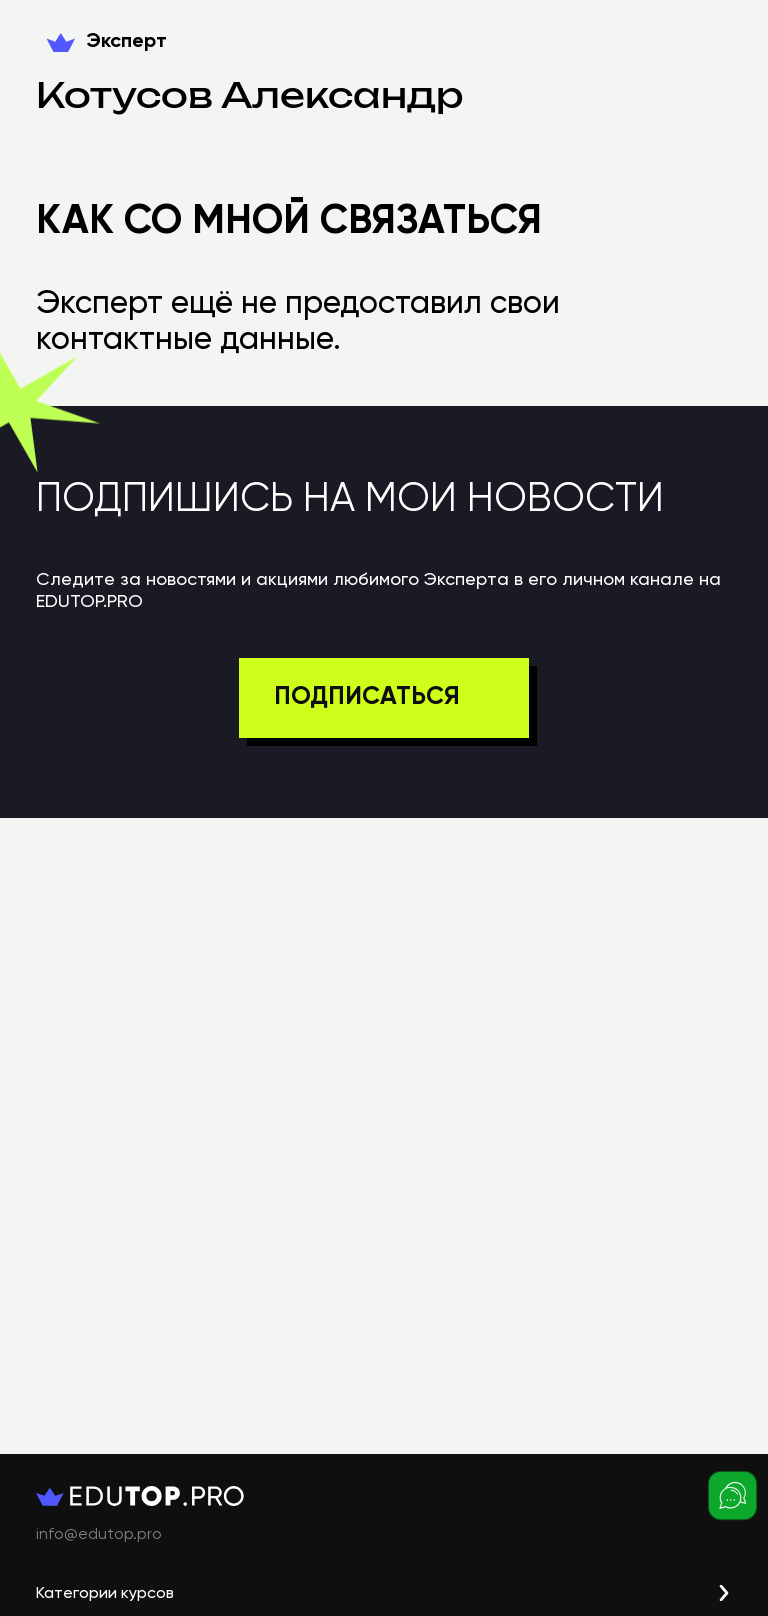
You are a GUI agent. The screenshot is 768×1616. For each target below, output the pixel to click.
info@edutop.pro (99, 1535)
